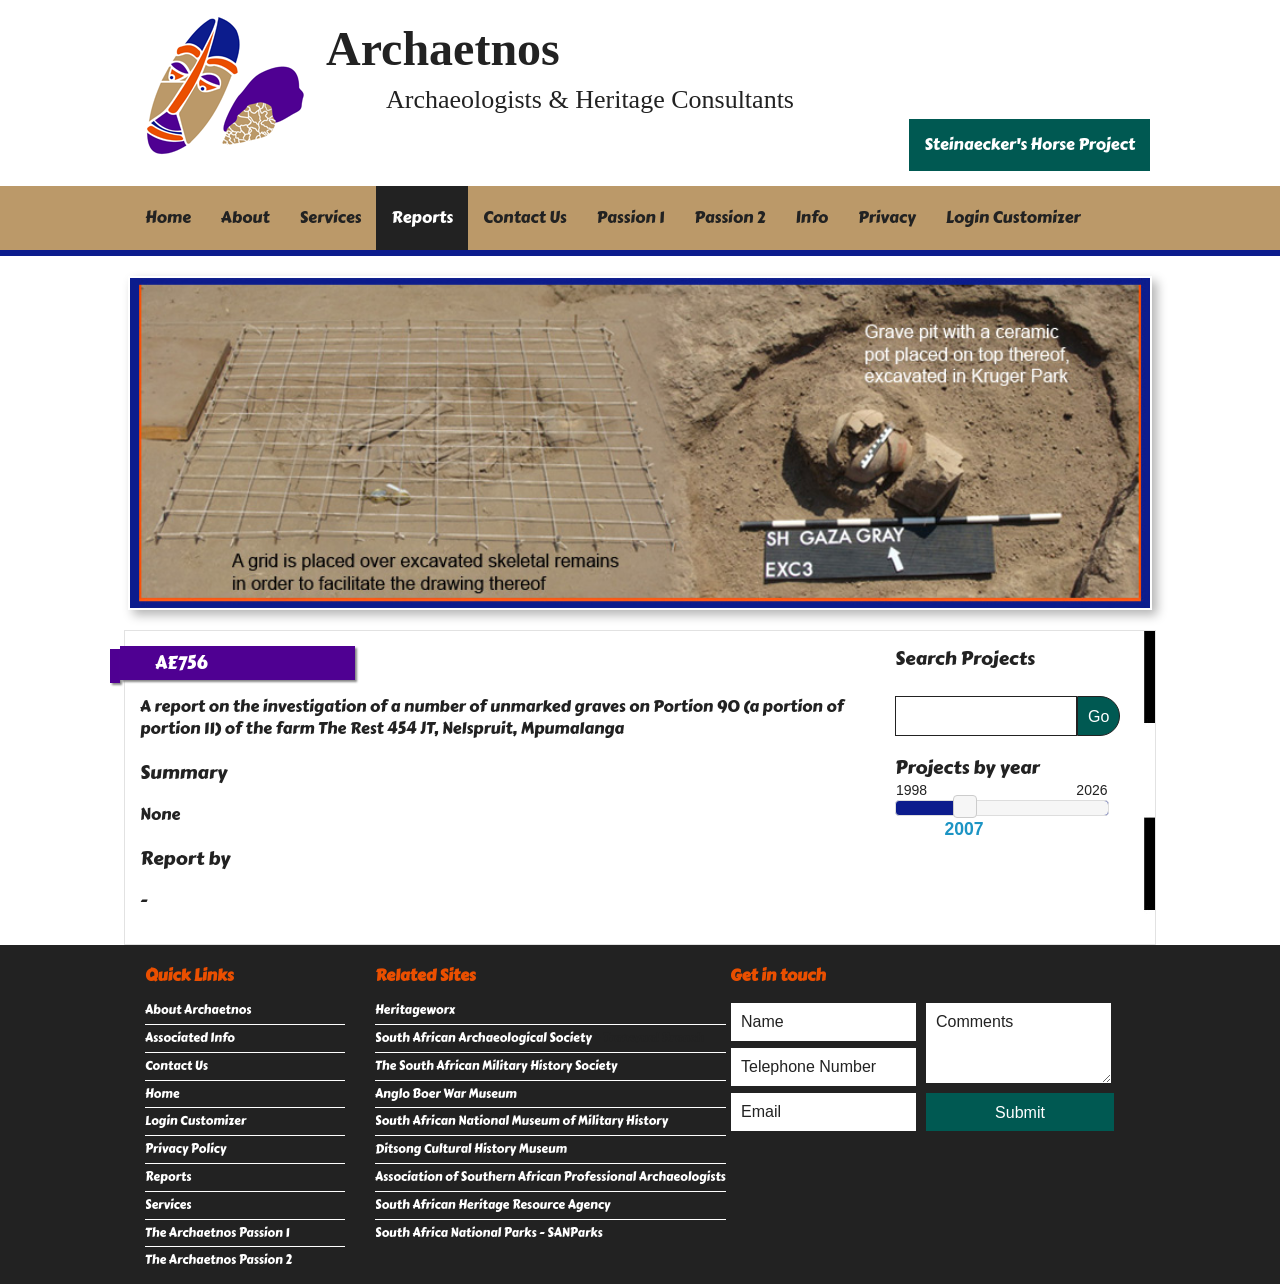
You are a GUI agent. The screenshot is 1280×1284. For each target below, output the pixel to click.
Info (812, 217)
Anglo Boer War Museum (446, 1094)
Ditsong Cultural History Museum (471, 1149)
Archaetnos (443, 48)
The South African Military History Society (496, 1066)
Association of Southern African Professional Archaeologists (550, 1177)
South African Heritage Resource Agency (492, 1205)
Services (331, 217)
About (245, 217)
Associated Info (190, 1038)
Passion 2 (729, 217)
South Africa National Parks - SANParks (489, 1233)
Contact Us (525, 217)
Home (168, 217)
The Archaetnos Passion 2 (218, 1260)
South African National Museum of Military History (521, 1121)
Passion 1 (631, 217)
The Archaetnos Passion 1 (217, 1233)
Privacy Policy (185, 1149)
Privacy (887, 217)
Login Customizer (1013, 217)
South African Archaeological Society (483, 1038)
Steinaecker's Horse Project (1029, 144)
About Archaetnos (198, 1010)
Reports (422, 217)
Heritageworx (415, 1010)
